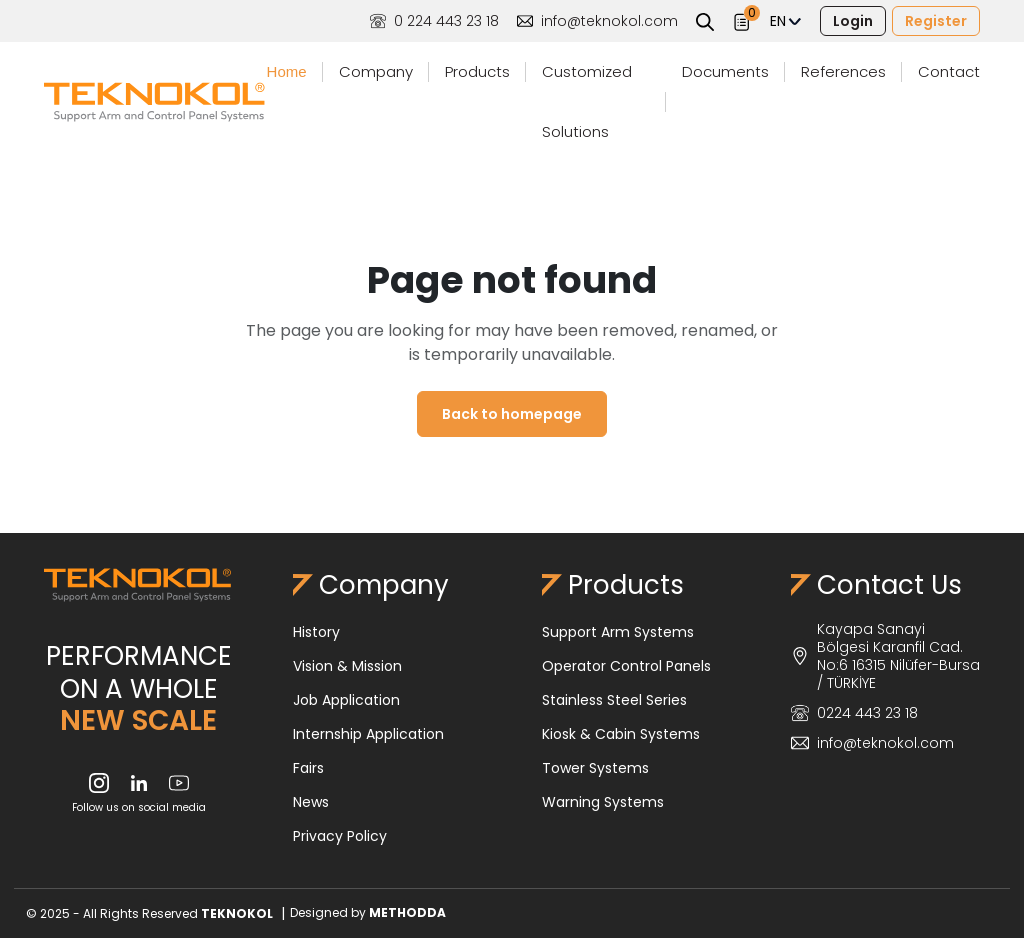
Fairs (308, 768)
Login (853, 21)
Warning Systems (603, 802)
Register (936, 21)
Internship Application (368, 734)
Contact (949, 71)
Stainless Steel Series (614, 700)
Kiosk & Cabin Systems (621, 734)
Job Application (346, 700)
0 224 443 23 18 (434, 21)
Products (477, 71)
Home (287, 71)
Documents (725, 71)
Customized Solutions (587, 101)
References (843, 71)
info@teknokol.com (597, 21)
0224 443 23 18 (854, 713)
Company (376, 71)
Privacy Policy (340, 836)
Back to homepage (512, 414)
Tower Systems (595, 768)
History (316, 632)
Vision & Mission (347, 666)
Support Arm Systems (618, 632)
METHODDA (407, 912)
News (311, 802)
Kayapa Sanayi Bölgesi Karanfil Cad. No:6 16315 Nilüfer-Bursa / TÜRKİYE (885, 656)
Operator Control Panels (626, 666)
